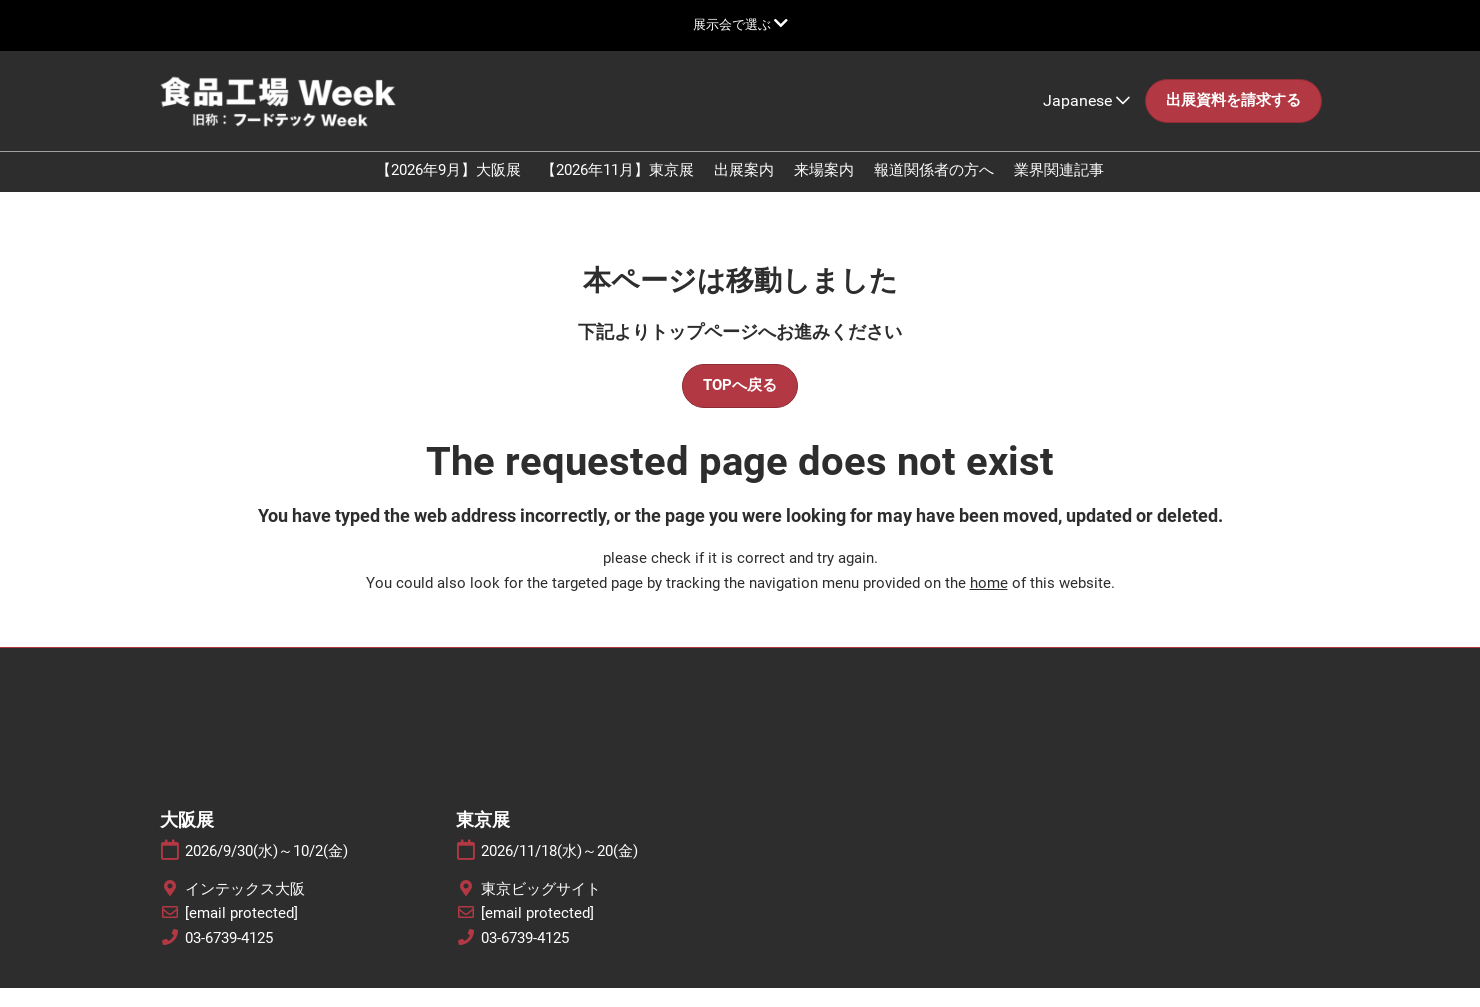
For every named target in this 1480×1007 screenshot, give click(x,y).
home (989, 602)
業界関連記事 (1059, 189)
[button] (1233, 120)
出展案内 (744, 189)
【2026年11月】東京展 (617, 189)
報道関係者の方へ (934, 189)
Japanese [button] (1086, 119)
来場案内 (824, 189)
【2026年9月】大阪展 (448, 189)
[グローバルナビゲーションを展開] (740, 24)
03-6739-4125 (229, 957)
